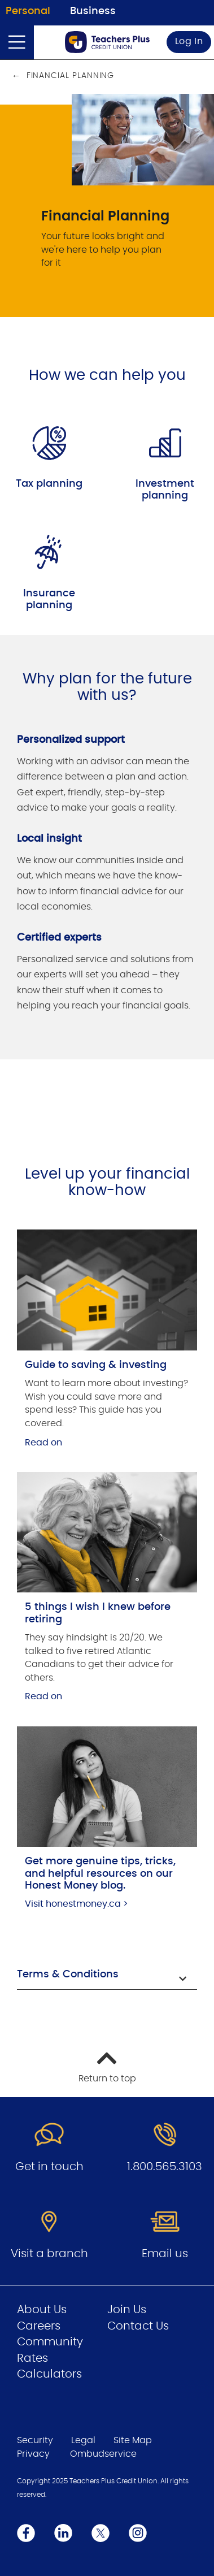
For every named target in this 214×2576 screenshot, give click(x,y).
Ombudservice (103, 2453)
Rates (32, 2358)
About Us (42, 2309)
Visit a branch (49, 2253)
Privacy (33, 2453)
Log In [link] (189, 41)
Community (50, 2342)
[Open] (17, 42)
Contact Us (138, 2326)
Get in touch (49, 2166)
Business (93, 11)
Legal (83, 2440)
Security (35, 2440)
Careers (38, 2326)
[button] (107, 1976)
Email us (165, 2253)
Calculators (49, 2374)
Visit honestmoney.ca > (76, 1903)
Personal (28, 11)
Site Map (132, 2440)
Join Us (126, 2309)
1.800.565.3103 (164, 2166)
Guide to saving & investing (96, 1365)
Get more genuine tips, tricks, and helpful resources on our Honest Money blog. (100, 1873)
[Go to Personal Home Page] (107, 42)
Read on (43, 1442)
